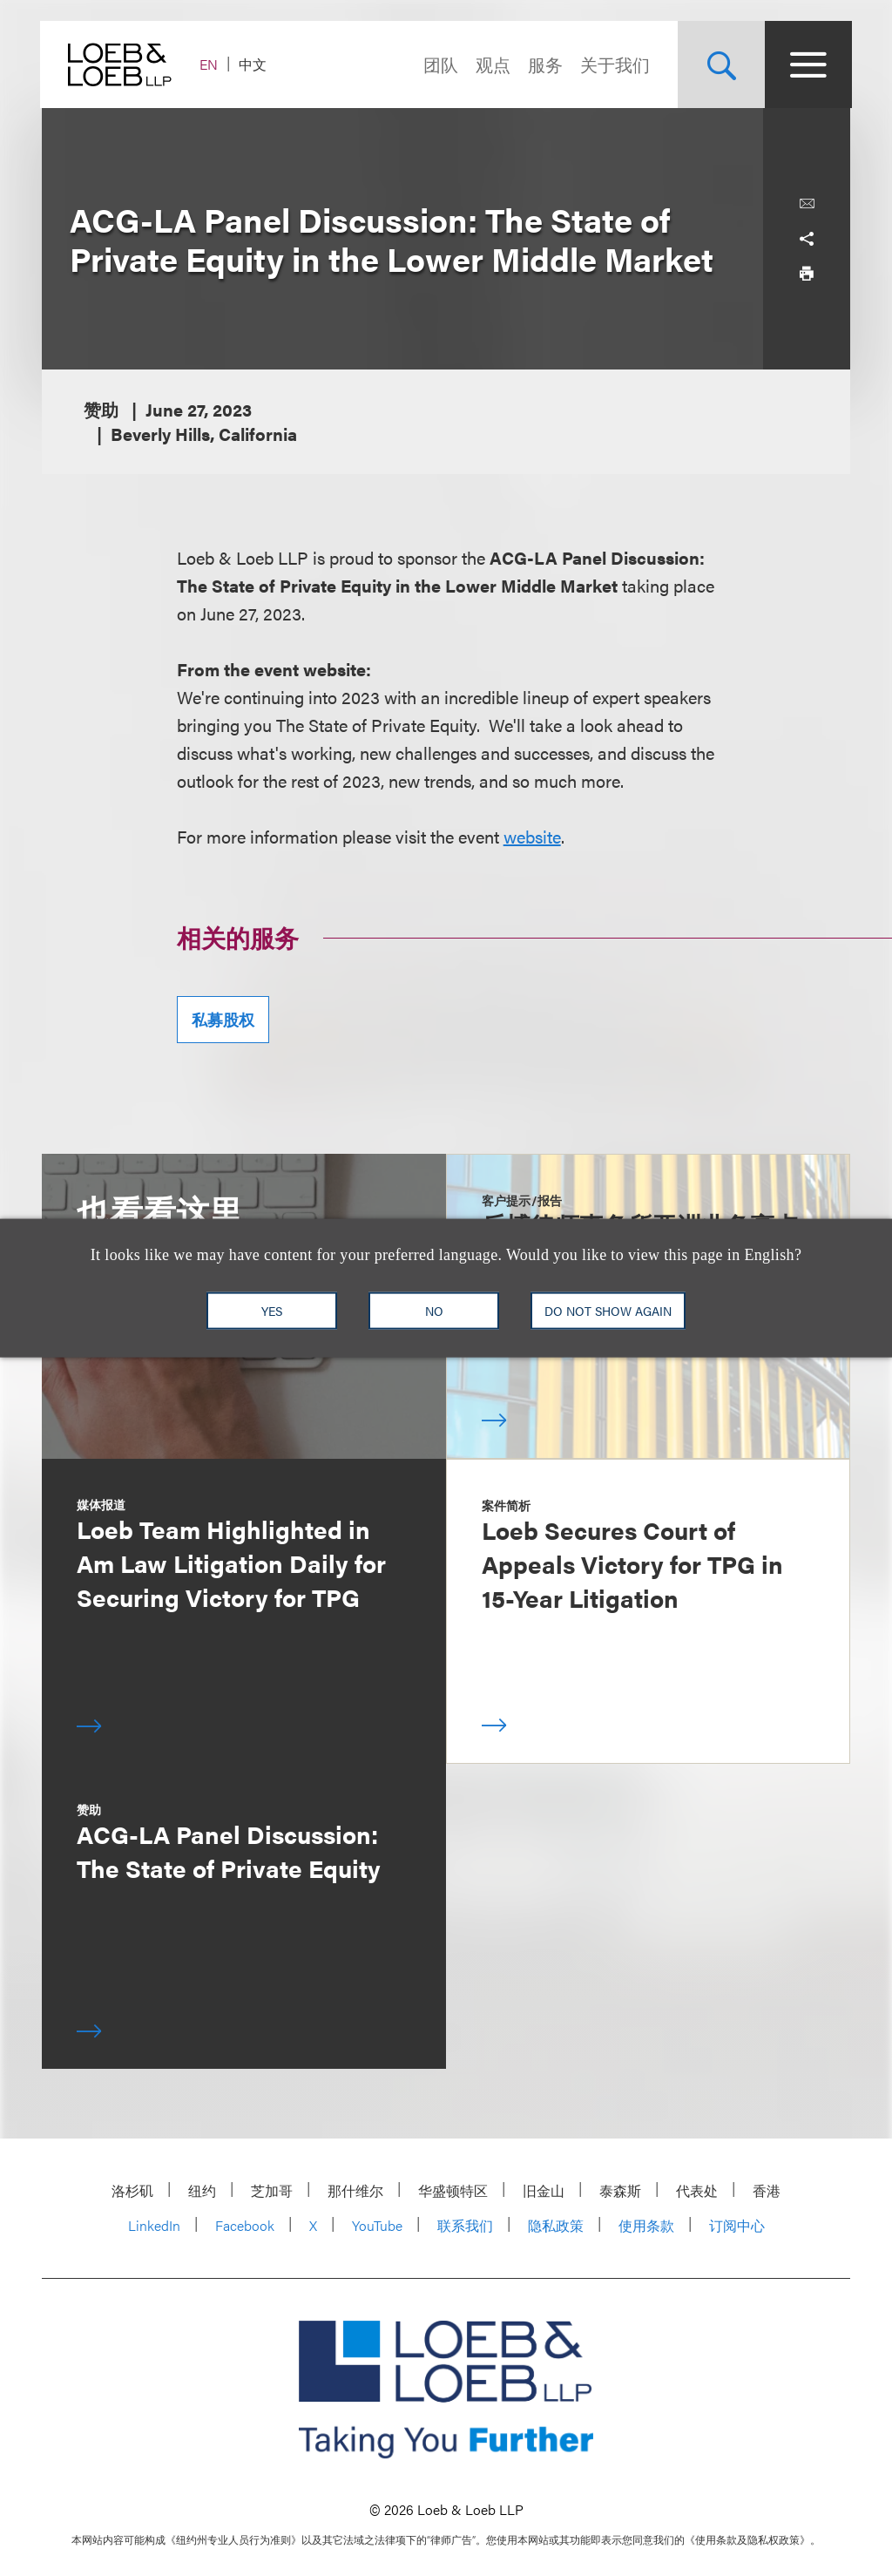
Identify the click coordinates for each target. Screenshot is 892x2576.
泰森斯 (620, 2190)
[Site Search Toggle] (719, 64)
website (532, 836)
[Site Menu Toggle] (806, 64)
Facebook (244, 2225)
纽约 (202, 2190)
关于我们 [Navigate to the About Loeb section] (613, 64)
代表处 (697, 2190)
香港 (766, 2190)
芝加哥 (272, 2190)
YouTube (377, 2225)
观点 (491, 64)
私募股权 (223, 1019)
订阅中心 (737, 2225)
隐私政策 (556, 2225)
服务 (543, 64)
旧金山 (543, 2190)
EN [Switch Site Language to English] (210, 64)
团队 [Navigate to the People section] (439, 64)
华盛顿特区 (453, 2190)
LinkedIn (154, 2225)
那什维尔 (355, 2190)
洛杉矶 (132, 2190)
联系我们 (465, 2225)
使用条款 (646, 2225)
